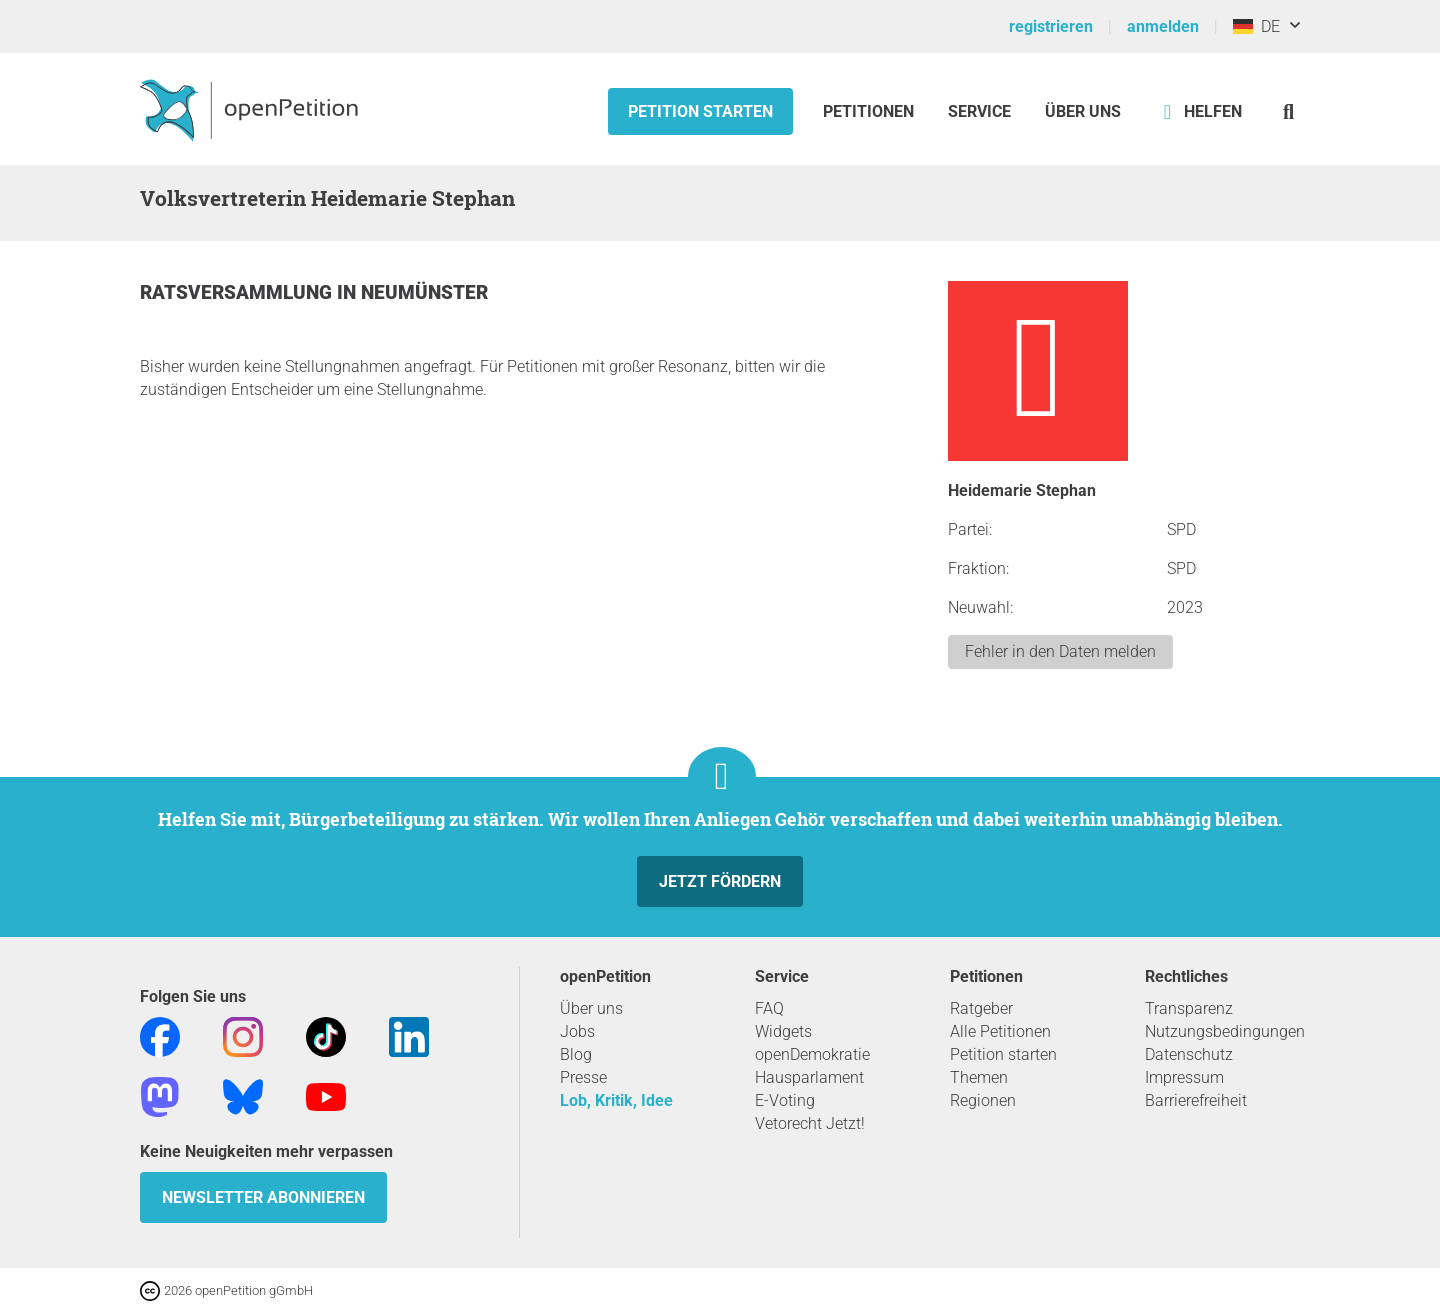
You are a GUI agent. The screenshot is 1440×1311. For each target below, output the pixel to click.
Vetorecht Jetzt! (810, 1123)
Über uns (591, 1008)
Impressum (1184, 1077)
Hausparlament (809, 1077)
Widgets (783, 1031)
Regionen (983, 1100)
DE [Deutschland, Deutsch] (1256, 26)
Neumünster (424, 292)
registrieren (1051, 26)
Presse (583, 1077)
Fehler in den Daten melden (1060, 651)
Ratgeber (981, 1008)
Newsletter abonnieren (263, 1197)
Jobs (577, 1031)
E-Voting (785, 1100)
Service (979, 111)
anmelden (1163, 26)
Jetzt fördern (720, 881)
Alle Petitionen (1000, 1031)
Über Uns (1083, 111)
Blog (576, 1054)
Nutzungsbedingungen (1225, 1031)
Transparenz (1189, 1008)
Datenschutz (1189, 1054)
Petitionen (870, 111)
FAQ (769, 1008)
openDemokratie (812, 1054)
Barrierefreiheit (1196, 1100)
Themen (979, 1077)
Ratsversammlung (238, 292)
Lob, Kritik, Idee (616, 1100)
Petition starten (700, 111)
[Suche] (1288, 111)
